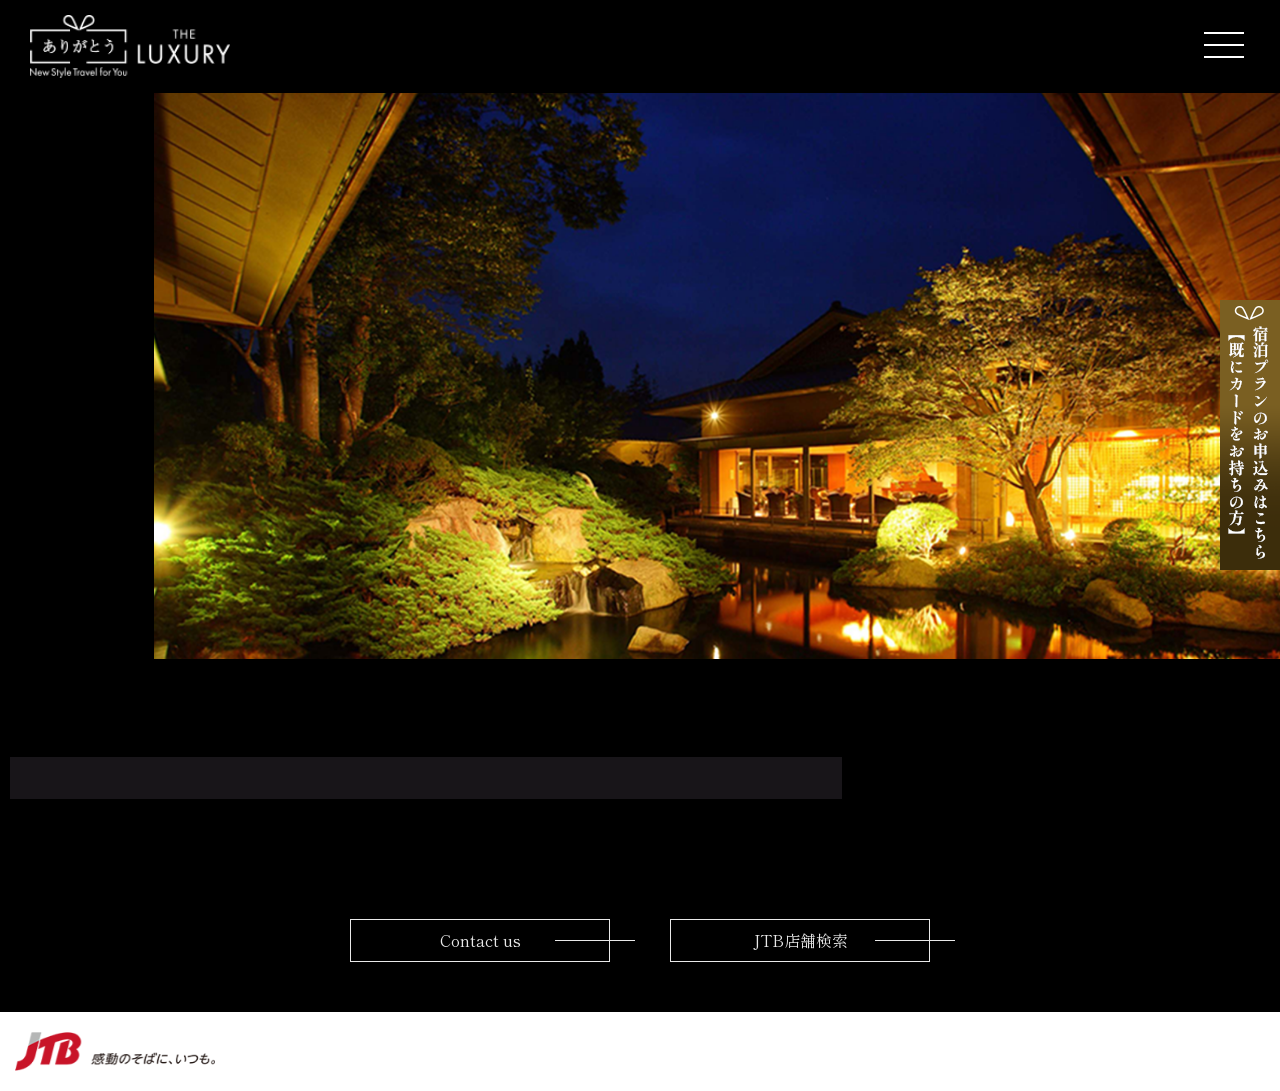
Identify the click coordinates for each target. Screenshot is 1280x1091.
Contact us (480, 940)
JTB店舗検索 (800, 940)
